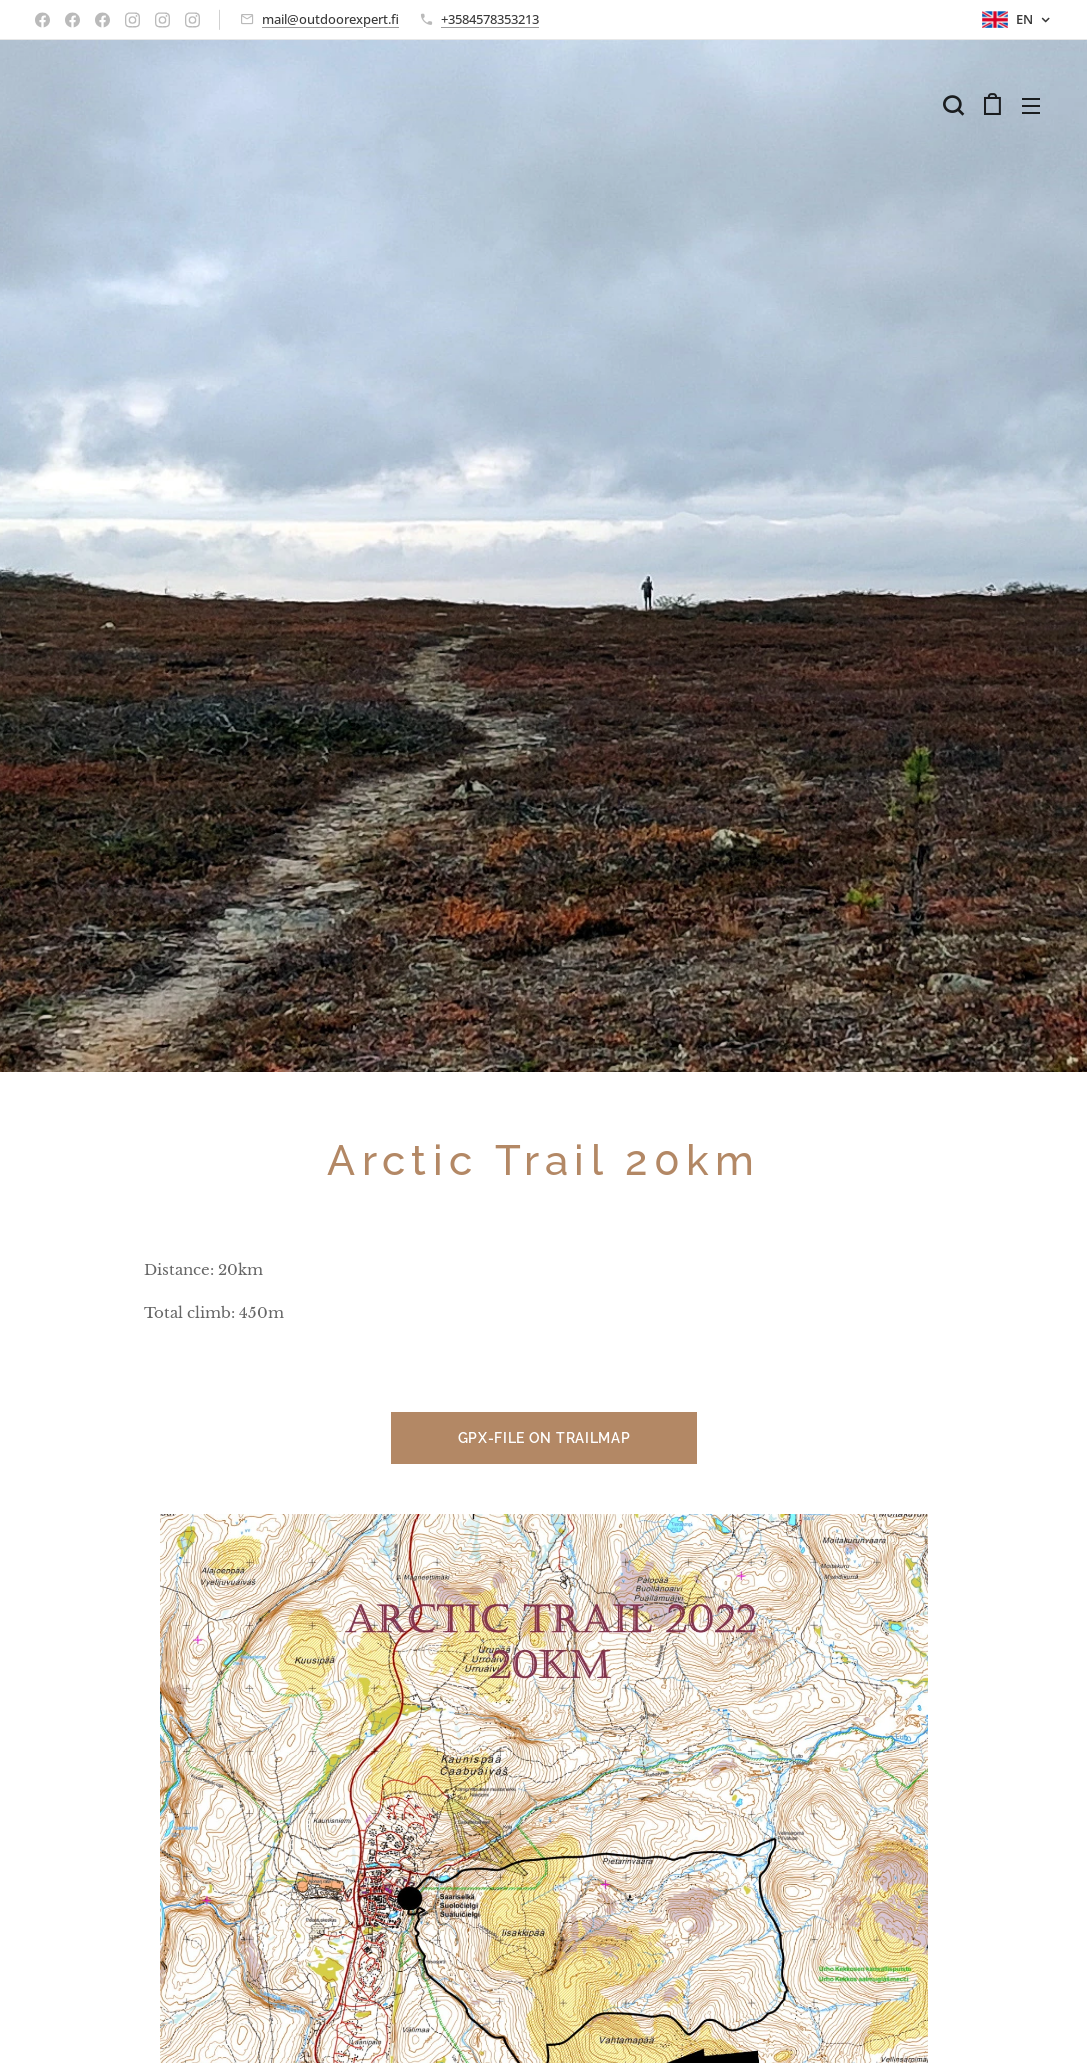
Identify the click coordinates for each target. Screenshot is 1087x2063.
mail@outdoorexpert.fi (330, 19)
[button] (953, 105)
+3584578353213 (490, 19)
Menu (1031, 106)
